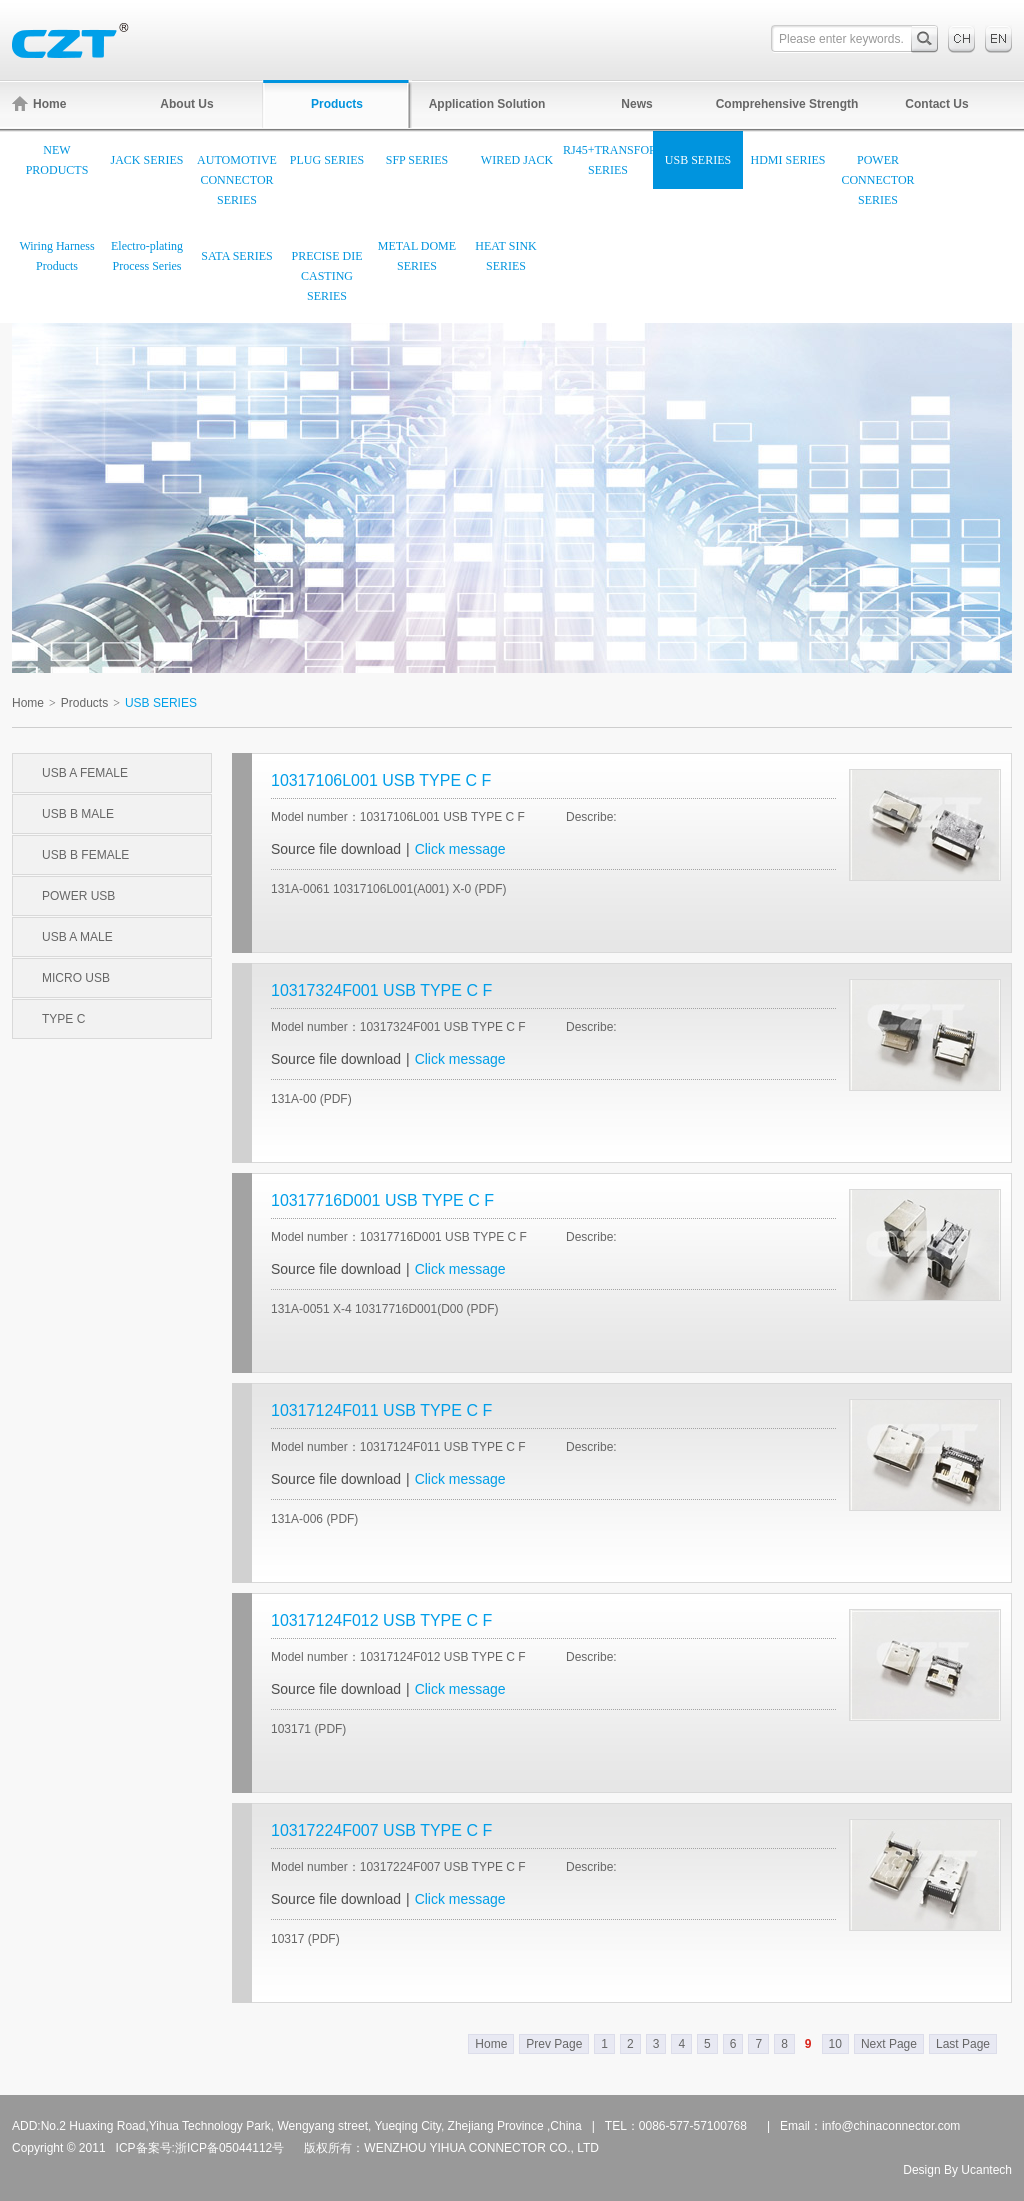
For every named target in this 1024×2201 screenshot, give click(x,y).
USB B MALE (78, 814)
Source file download (336, 849)
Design (921, 2170)
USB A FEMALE (85, 773)
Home (39, 103)
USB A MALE (77, 937)
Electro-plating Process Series (147, 256)
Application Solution (487, 104)
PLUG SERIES (327, 160)
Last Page (963, 2044)
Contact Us (936, 104)
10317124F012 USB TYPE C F (381, 1620)
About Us (186, 104)
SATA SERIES (236, 256)
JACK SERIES (146, 160)
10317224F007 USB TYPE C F (381, 1830)
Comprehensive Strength (787, 104)
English (998, 39)
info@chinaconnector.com (891, 2126)
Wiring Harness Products (56, 256)
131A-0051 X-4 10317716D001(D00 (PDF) (384, 1309)
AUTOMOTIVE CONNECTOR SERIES (237, 180)
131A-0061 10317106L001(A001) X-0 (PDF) (389, 889)
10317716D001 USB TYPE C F (382, 1200)
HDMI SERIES (787, 160)
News (636, 104)
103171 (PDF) (308, 1729)
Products (337, 104)
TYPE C (63, 1019)
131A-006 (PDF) (314, 1519)
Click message (460, 849)
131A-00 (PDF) (311, 1099)
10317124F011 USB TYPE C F (381, 1410)
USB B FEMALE (85, 855)
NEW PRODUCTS (57, 160)
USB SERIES (698, 160)
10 (835, 2044)
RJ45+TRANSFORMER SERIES (608, 160)
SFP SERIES (417, 160)
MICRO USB (76, 978)
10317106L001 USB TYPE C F (381, 780)
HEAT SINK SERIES (505, 256)
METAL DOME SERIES (417, 256)
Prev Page (554, 2044)
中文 (961, 39)
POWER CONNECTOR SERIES (877, 180)
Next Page (889, 2044)
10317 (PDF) (305, 1939)
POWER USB (78, 896)
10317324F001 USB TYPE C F (381, 990)
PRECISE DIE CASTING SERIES (326, 276)
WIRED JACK (517, 160)
